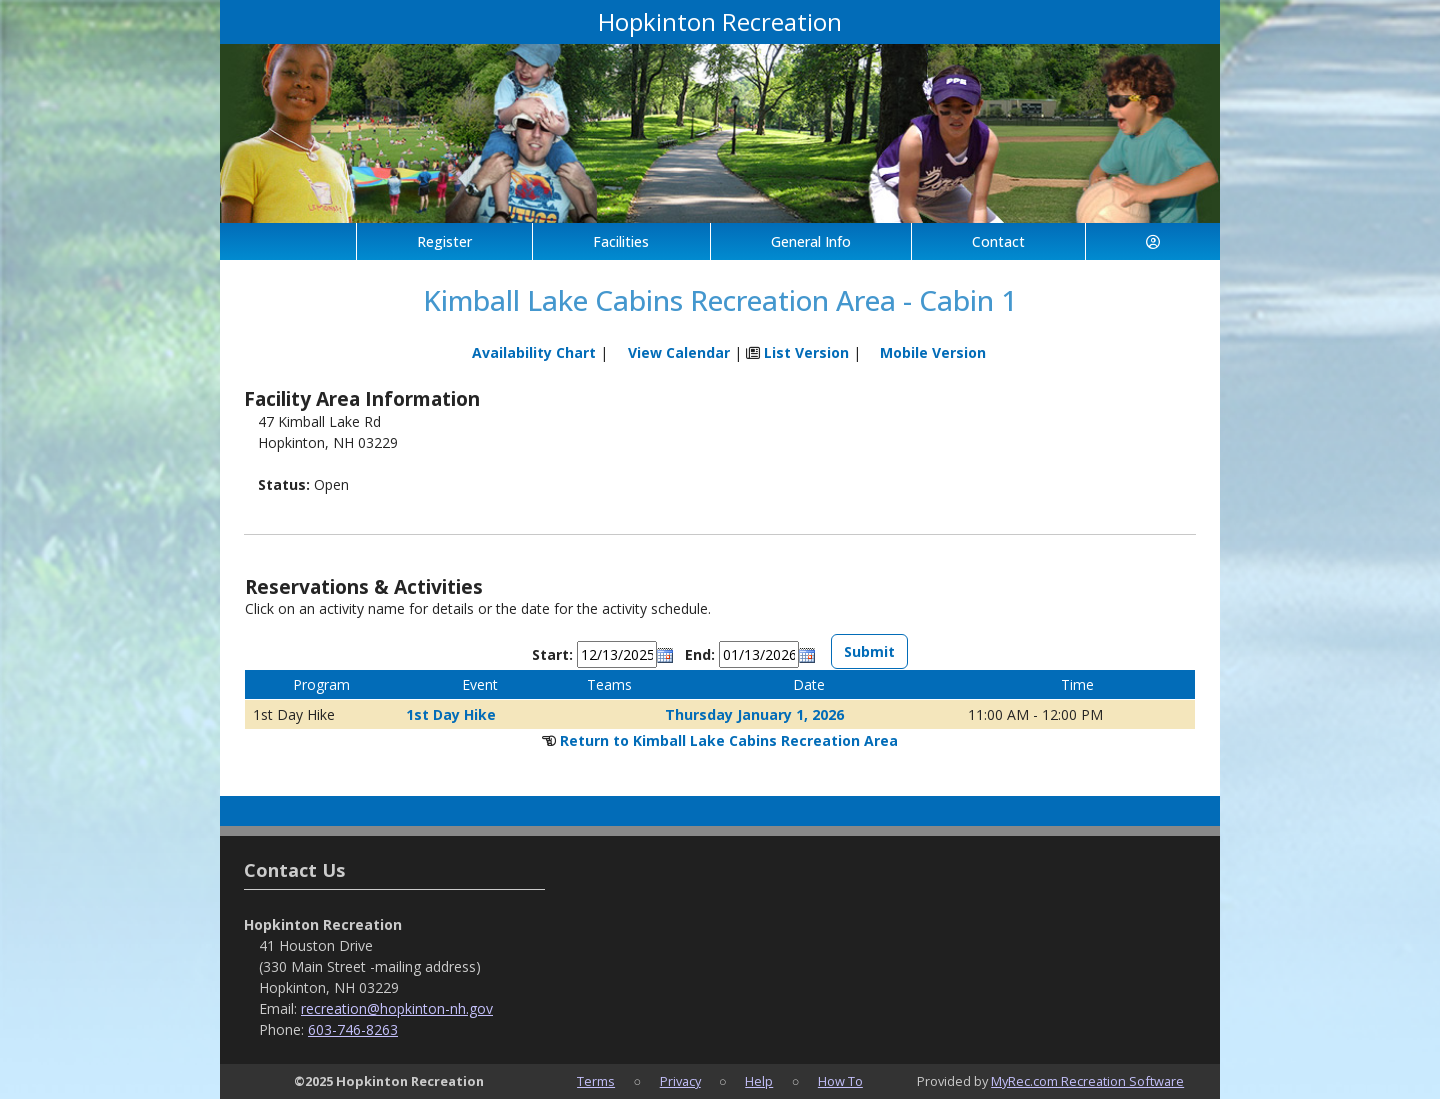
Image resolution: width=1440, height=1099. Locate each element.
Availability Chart (525, 352)
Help (759, 1081)
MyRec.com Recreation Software (1087, 1081)
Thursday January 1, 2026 (754, 714)
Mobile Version (933, 352)
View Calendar (679, 352)
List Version (806, 352)
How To (840, 1081)
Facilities (621, 241)
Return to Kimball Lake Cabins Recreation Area (729, 740)
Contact (998, 241)
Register (444, 241)
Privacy (680, 1081)
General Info (811, 241)
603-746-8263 (353, 1029)
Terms (596, 1081)
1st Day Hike (451, 714)
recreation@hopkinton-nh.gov (397, 1008)
